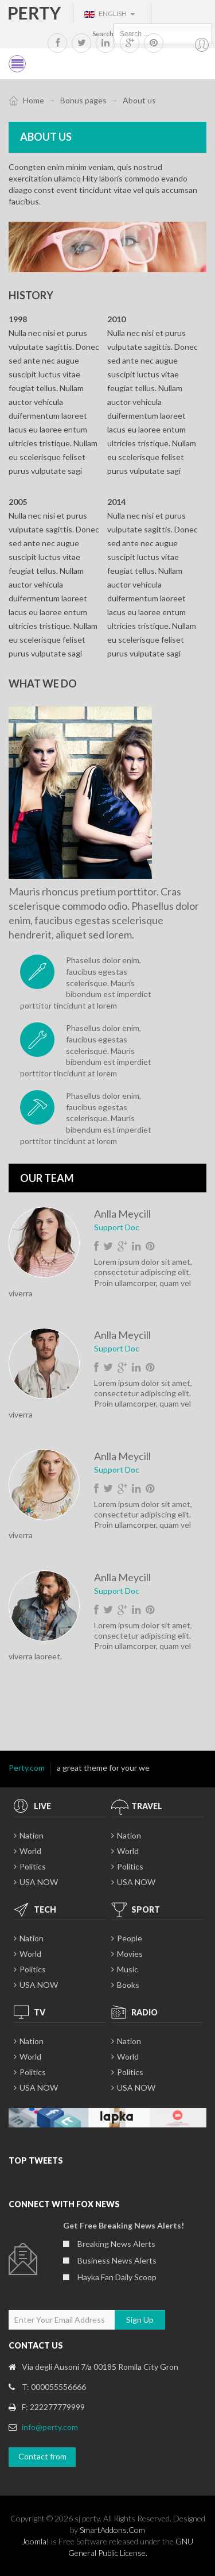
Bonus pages (83, 100)
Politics (32, 1866)
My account (202, 45)
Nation (31, 1835)
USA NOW (38, 1882)
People (129, 1938)
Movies (130, 1954)
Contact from (42, 2456)
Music (127, 1969)
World (30, 1851)
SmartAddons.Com (112, 2530)
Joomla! (35, 2541)
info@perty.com (50, 2427)
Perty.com (27, 1767)
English (109, 13)
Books (128, 1985)
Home (33, 100)
